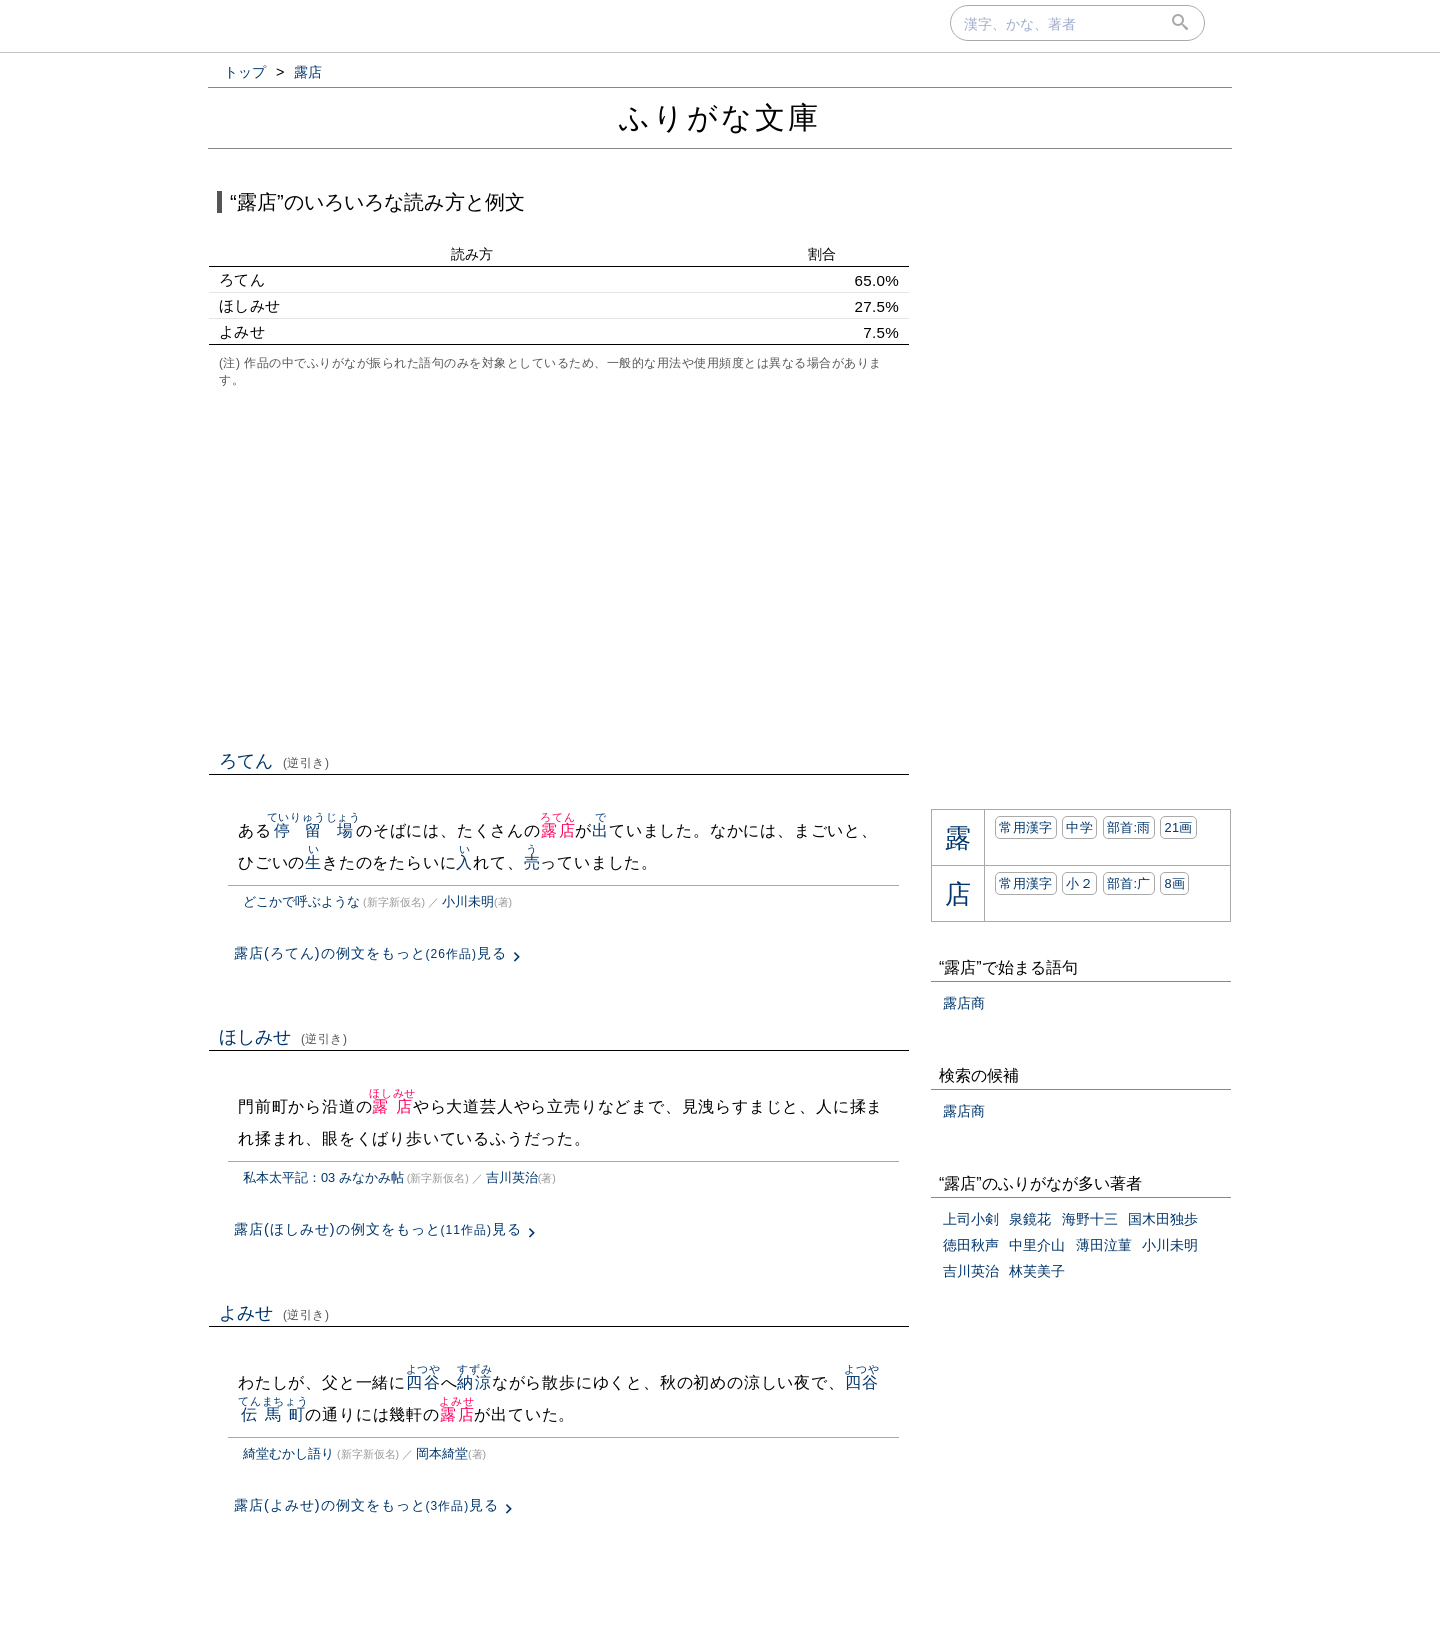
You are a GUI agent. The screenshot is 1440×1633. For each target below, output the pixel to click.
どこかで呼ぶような (301, 901)
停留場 (314, 830)
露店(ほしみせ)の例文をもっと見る (378, 1229)
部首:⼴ (1129, 883)
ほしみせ (283, 1037)
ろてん (274, 761)
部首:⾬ (1129, 827)
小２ (1079, 883)
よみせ (274, 1313)
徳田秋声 (971, 1245)
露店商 (964, 1003)
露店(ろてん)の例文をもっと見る (370, 953)
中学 (1079, 827)
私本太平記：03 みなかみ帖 (323, 1177)
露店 (557, 830)
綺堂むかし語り (288, 1453)
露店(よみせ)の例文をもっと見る (366, 1505)
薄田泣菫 (1104, 1245)
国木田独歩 (1163, 1219)
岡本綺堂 (442, 1453)
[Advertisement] (559, 567)
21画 (1178, 827)
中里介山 (1037, 1245)
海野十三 (1090, 1219)
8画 (1174, 883)
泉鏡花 (1030, 1219)
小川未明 (468, 901)
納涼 (474, 1382)
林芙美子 (1037, 1271)
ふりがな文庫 (720, 117)
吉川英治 (512, 1177)
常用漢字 (1025, 827)
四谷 (423, 1382)
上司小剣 (971, 1219)
